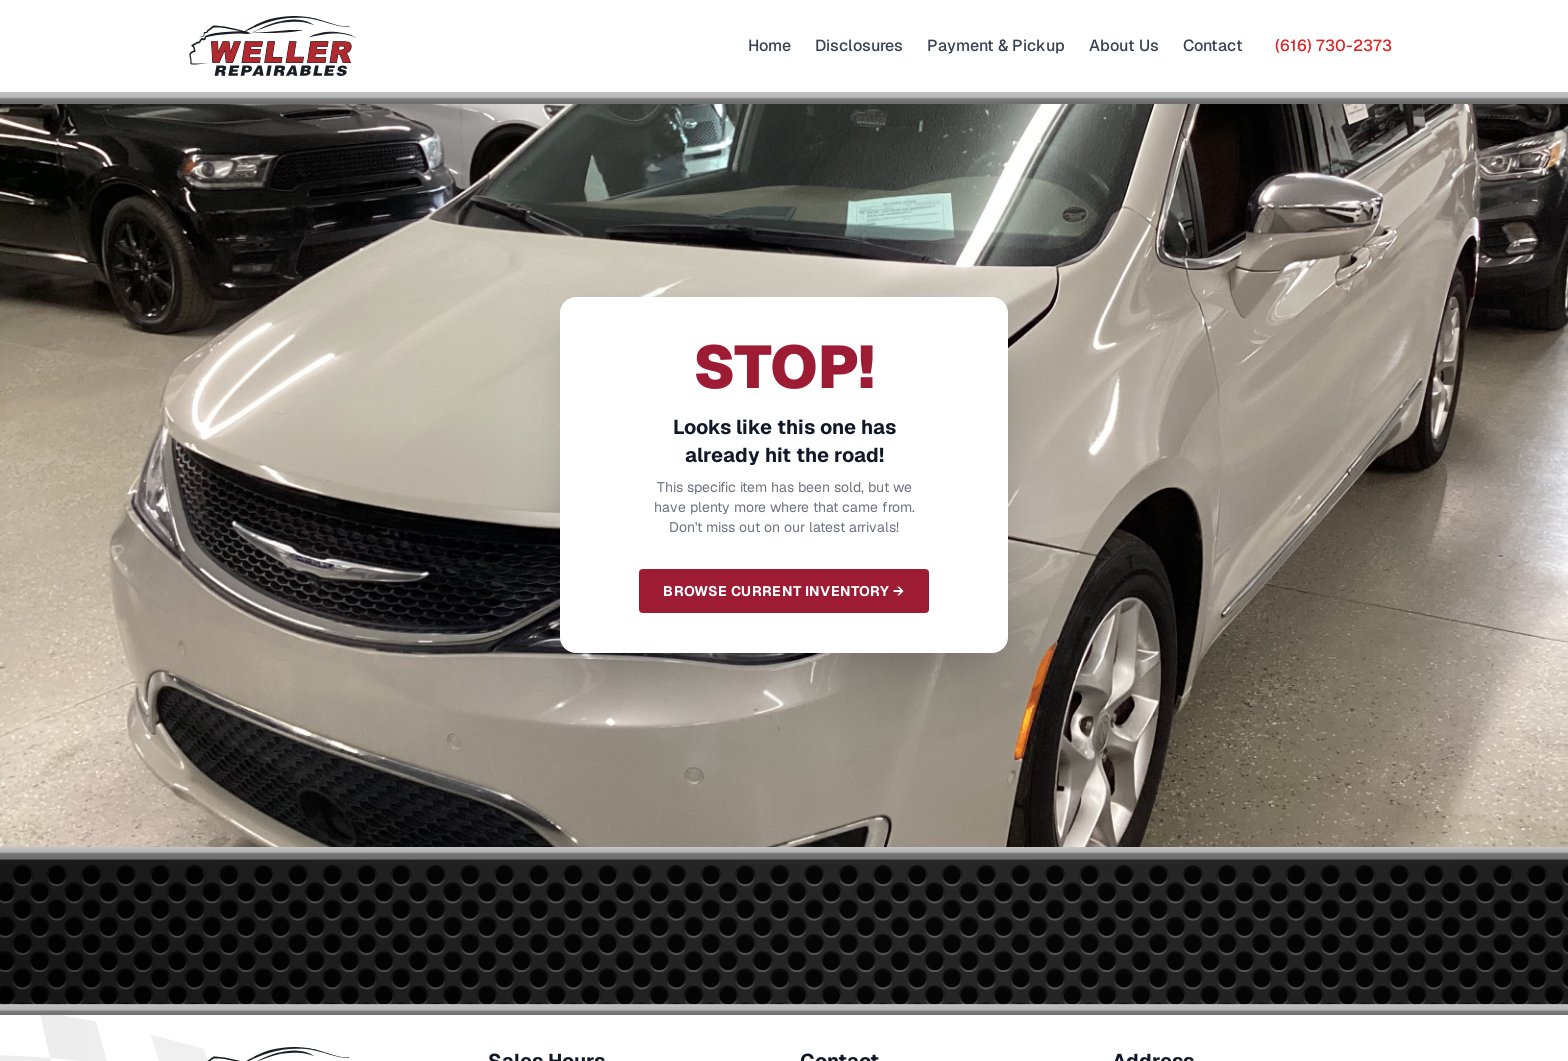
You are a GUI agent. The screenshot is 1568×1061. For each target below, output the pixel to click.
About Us (1124, 45)
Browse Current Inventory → (783, 591)
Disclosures (859, 45)
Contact (1213, 45)
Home (769, 45)
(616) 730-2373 (1333, 45)
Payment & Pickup (996, 45)
